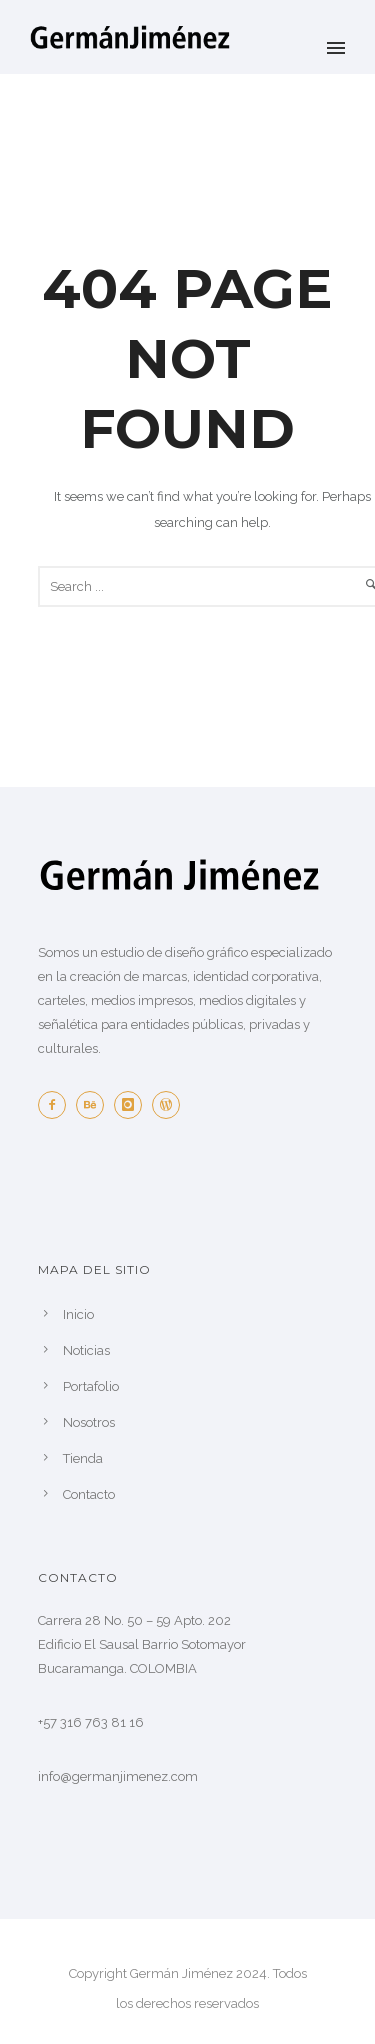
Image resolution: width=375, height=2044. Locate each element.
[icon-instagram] (133, 1105)
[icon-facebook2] (57, 1105)
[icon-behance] (95, 1105)
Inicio (78, 1314)
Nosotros (89, 1422)
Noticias (86, 1350)
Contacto (89, 1494)
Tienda (83, 1458)
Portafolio (91, 1386)
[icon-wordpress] (171, 1105)
